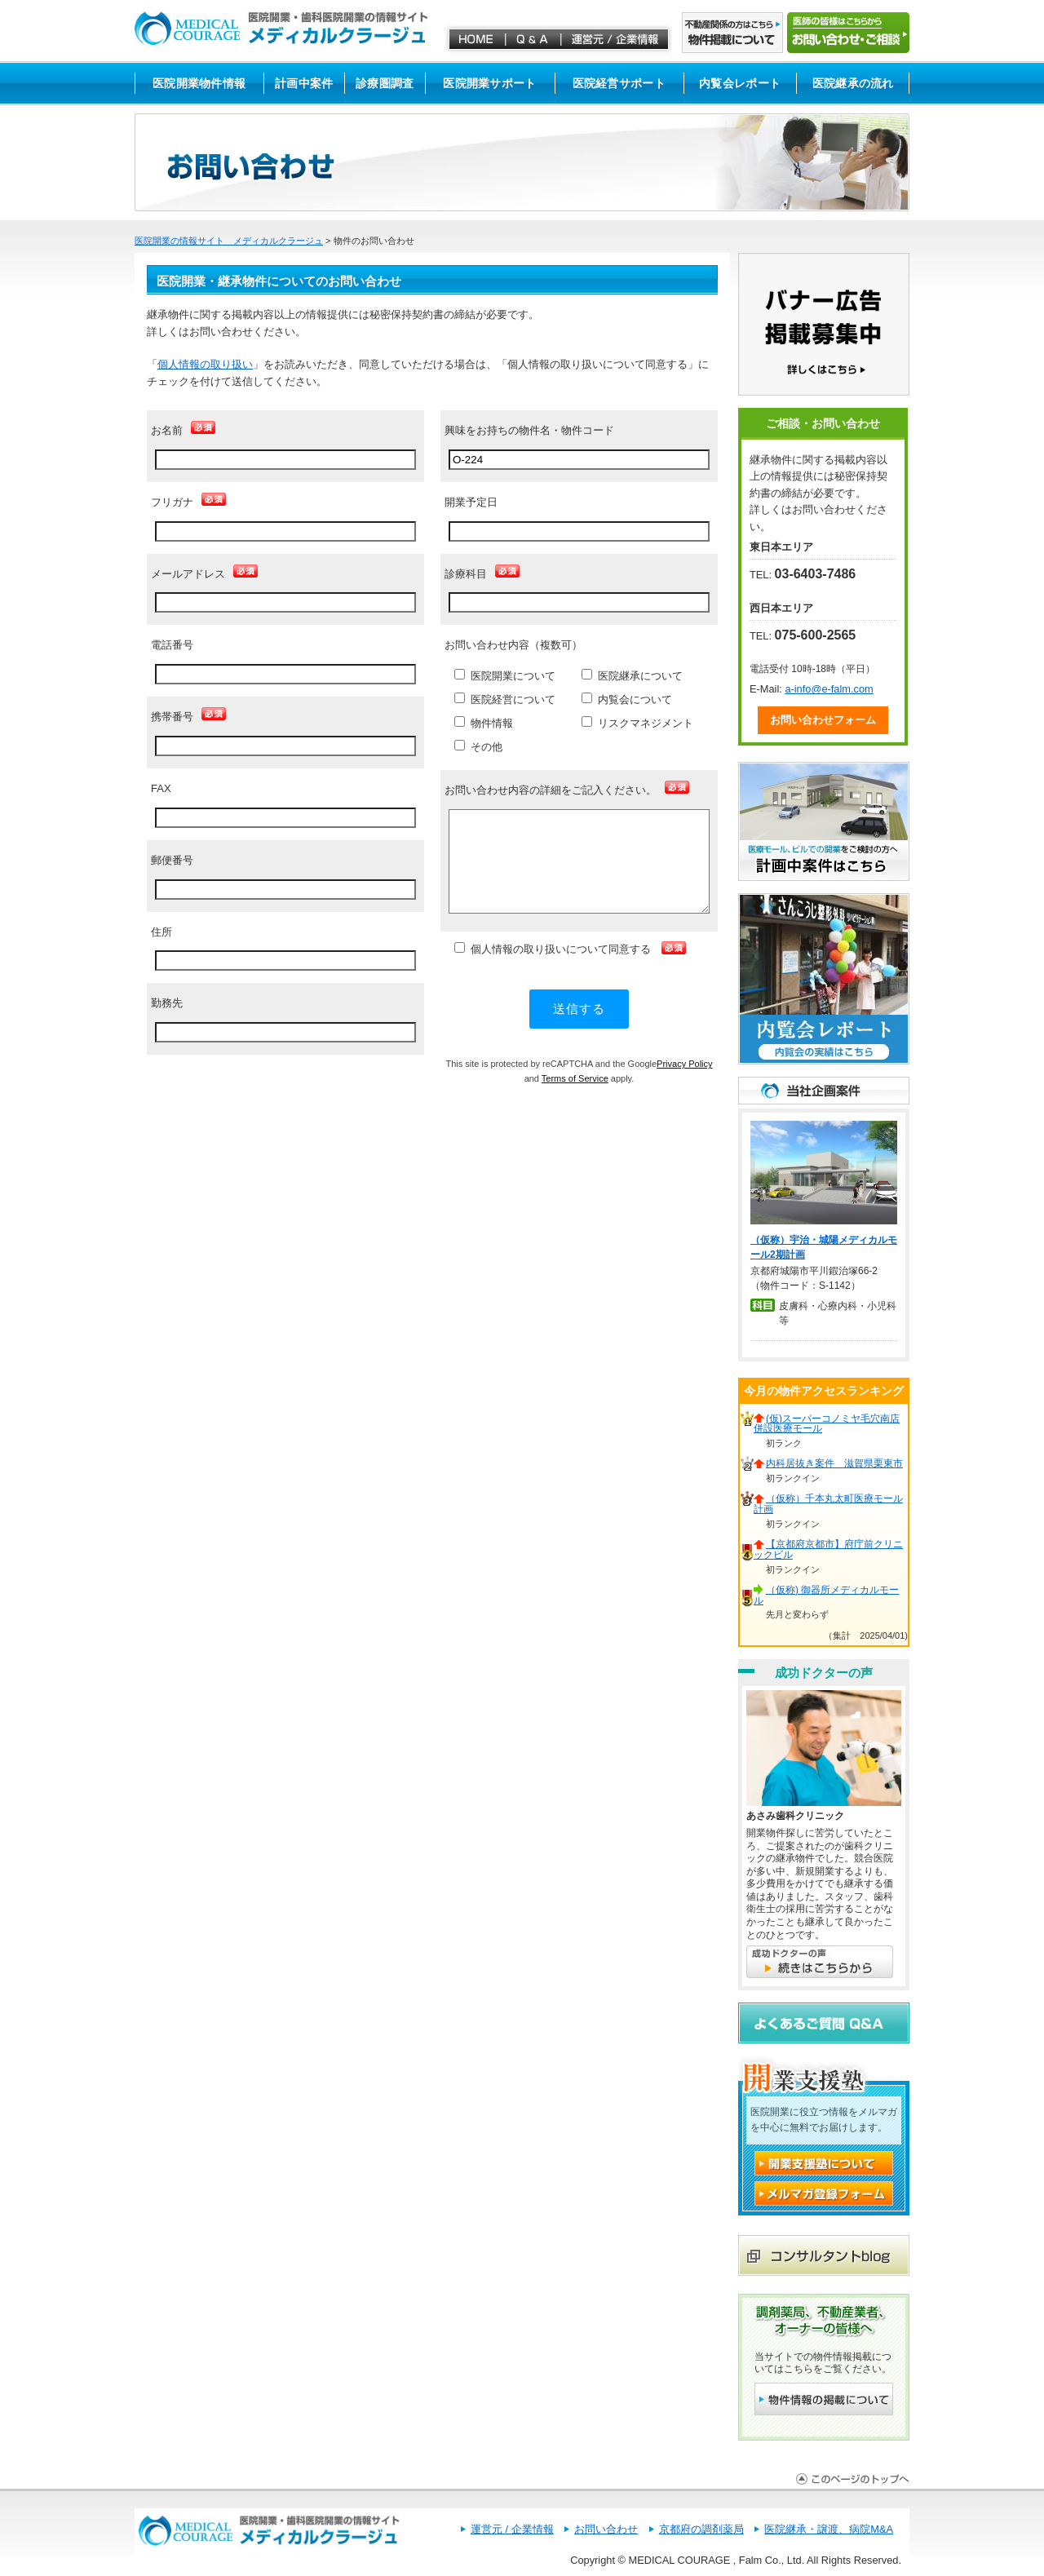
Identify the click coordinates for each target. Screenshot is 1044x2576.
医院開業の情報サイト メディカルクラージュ (229, 241)
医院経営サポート (619, 83)
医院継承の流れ (853, 83)
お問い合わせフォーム (823, 720)
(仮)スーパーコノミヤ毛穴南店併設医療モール (827, 1424)
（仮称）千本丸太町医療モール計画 (828, 1504)
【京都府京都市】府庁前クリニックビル (828, 1549)
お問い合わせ (606, 2529)
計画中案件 (304, 83)
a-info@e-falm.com (829, 689)
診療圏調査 (385, 83)
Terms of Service (575, 1078)
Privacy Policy (684, 1064)
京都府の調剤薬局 (701, 2529)
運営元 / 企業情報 (512, 2529)
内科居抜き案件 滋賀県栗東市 (834, 1463)
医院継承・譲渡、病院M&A (828, 2529)
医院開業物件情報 (199, 83)
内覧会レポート (740, 83)
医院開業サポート (489, 83)
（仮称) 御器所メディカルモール (826, 1595)
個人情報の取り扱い (205, 364)
